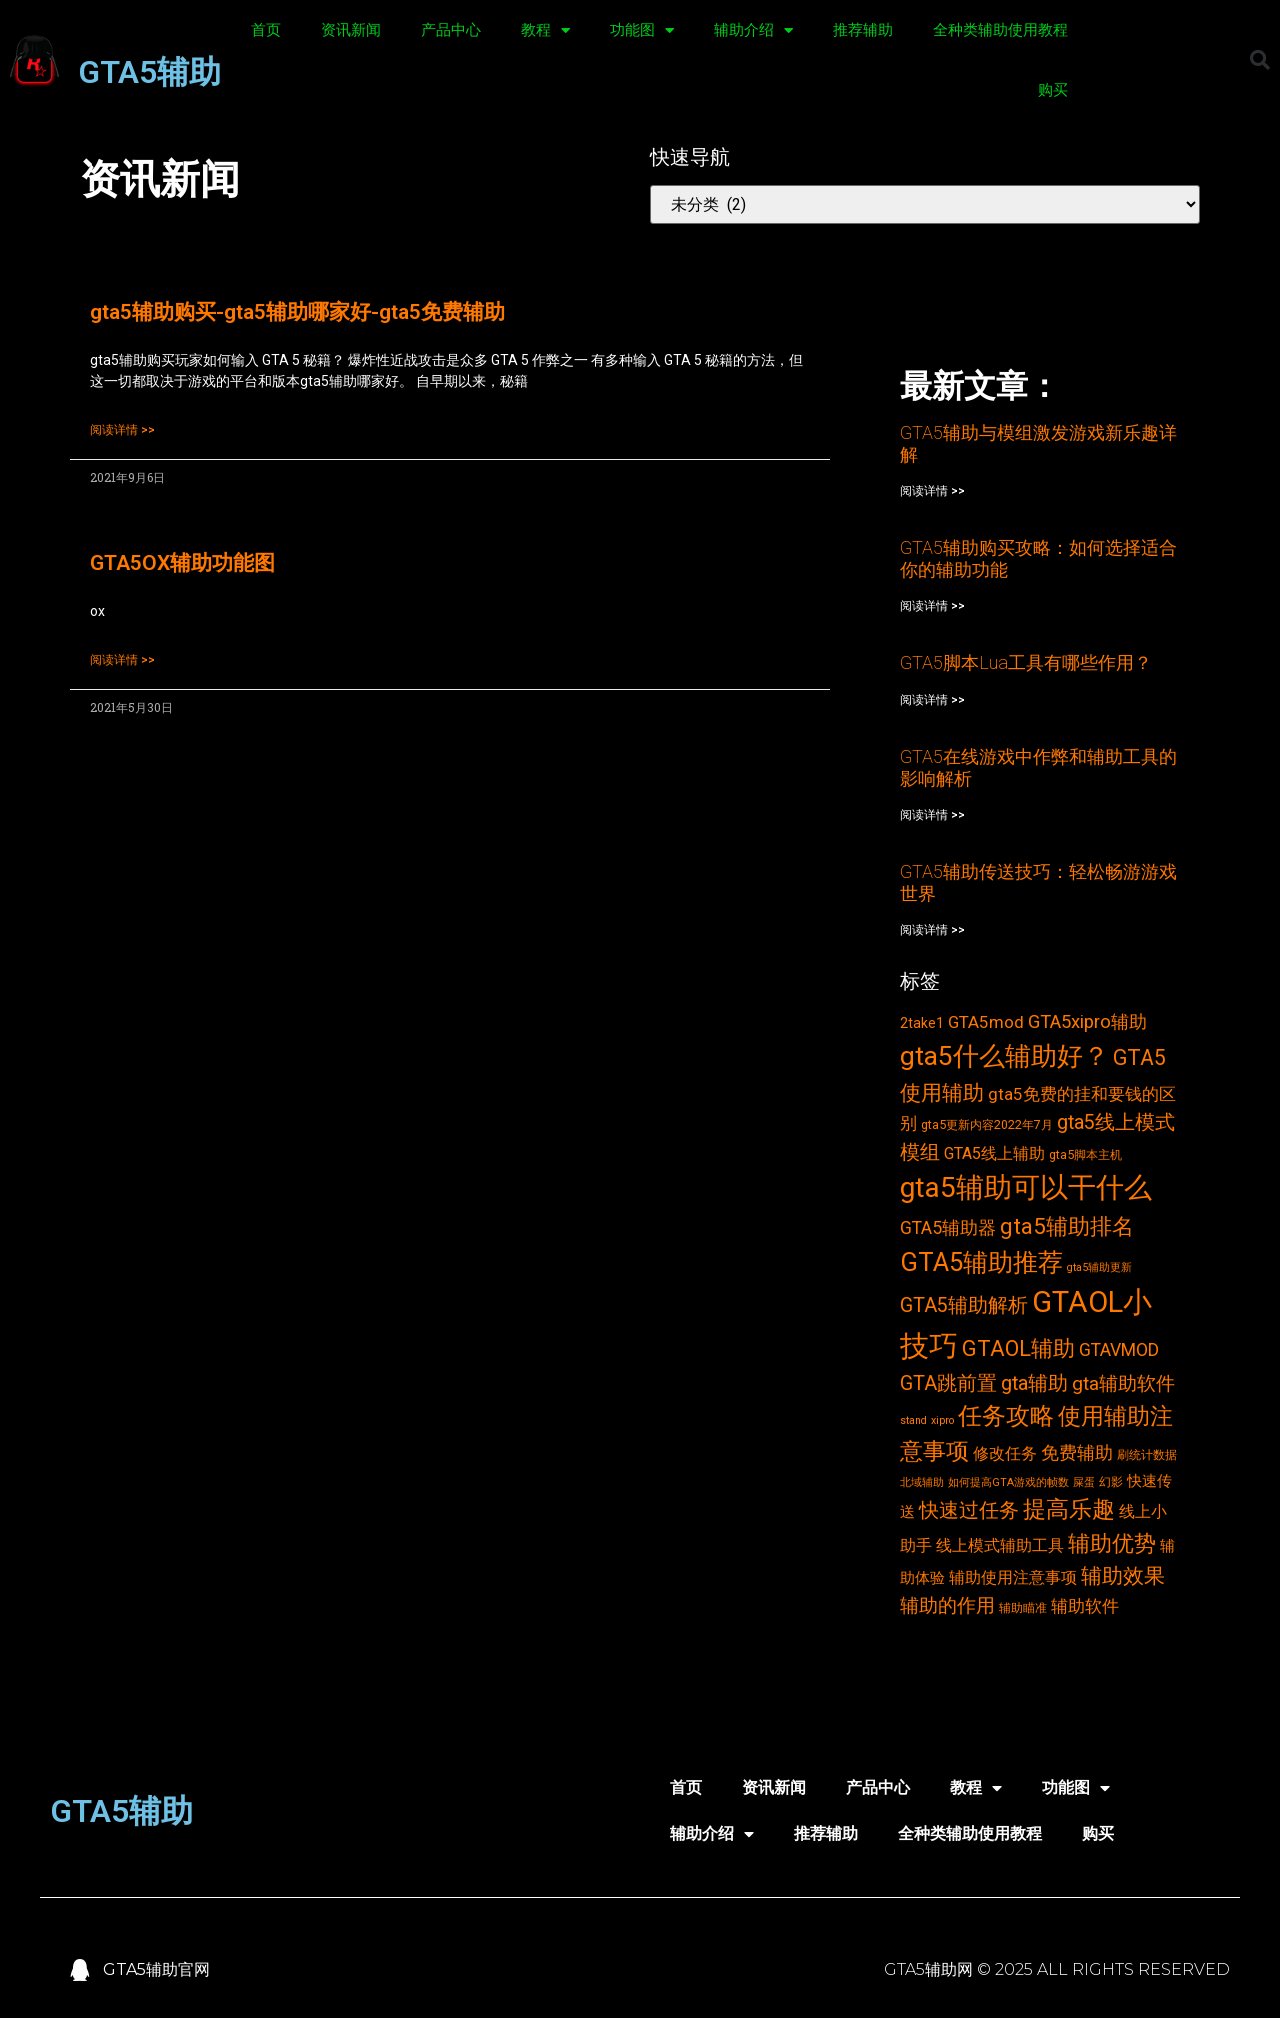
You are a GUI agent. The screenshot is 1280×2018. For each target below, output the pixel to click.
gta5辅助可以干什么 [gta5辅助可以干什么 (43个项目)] (1026, 1187)
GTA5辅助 (149, 72)
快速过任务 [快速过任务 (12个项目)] (969, 1510)
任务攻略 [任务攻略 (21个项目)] (1006, 1416)
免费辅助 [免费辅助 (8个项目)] (1077, 1453)
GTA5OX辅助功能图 (182, 563)
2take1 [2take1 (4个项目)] (922, 1023)
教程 (545, 30)
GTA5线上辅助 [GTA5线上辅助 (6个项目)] (994, 1153)
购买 (1053, 90)
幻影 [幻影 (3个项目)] (1111, 1481)
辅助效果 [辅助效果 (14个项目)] (1123, 1575)
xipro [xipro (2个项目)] (942, 1420)
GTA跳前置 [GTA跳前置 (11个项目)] (948, 1383)
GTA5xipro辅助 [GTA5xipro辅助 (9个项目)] (1087, 1022)
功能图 (642, 30)
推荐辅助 (863, 30)
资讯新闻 (351, 30)
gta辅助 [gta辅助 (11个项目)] (1034, 1383)
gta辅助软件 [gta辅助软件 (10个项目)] (1123, 1383)
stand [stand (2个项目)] (913, 1420)
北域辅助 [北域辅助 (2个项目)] (922, 1482)
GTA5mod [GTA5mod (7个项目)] (986, 1022)
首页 (266, 30)
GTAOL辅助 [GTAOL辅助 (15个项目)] (1018, 1348)
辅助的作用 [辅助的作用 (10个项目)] (947, 1605)
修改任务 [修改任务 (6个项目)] (1005, 1453)
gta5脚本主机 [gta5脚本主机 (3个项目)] (1085, 1154)
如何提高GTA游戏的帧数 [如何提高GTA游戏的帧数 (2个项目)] (1008, 1482)
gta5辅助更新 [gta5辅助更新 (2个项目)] (1099, 1267)
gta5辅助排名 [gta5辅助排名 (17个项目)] (1067, 1226)
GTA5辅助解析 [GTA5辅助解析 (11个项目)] (964, 1305)
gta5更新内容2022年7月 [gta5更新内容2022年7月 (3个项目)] (987, 1124)
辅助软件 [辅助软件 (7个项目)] (1085, 1606)
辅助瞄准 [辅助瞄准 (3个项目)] (1023, 1607)
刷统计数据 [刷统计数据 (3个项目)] (1147, 1454)
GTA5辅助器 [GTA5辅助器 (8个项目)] (948, 1228)
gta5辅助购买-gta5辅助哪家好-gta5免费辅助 (297, 312)
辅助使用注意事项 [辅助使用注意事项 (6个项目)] (1013, 1577)
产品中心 (451, 30)
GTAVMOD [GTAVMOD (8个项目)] (1119, 1350)
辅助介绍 (753, 30)
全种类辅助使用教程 (1000, 30)
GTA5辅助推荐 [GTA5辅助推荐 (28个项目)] (981, 1262)
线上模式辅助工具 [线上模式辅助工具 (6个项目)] (1000, 1545)
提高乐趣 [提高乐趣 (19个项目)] (1069, 1509)
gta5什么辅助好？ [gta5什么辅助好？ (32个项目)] (1004, 1056)
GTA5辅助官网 (156, 1969)
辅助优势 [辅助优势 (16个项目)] (1112, 1543)
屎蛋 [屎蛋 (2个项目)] (1084, 1482)
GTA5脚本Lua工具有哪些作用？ (1026, 662)
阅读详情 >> (122, 430)
